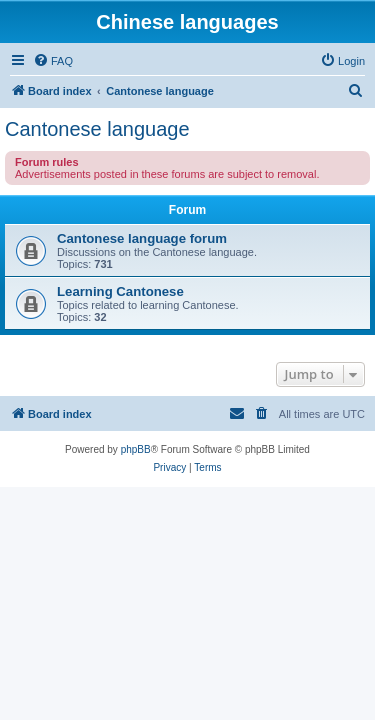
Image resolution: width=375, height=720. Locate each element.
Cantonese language (97, 129)
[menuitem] (53, 61)
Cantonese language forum (142, 238)
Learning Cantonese (120, 291)
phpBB (136, 449)
